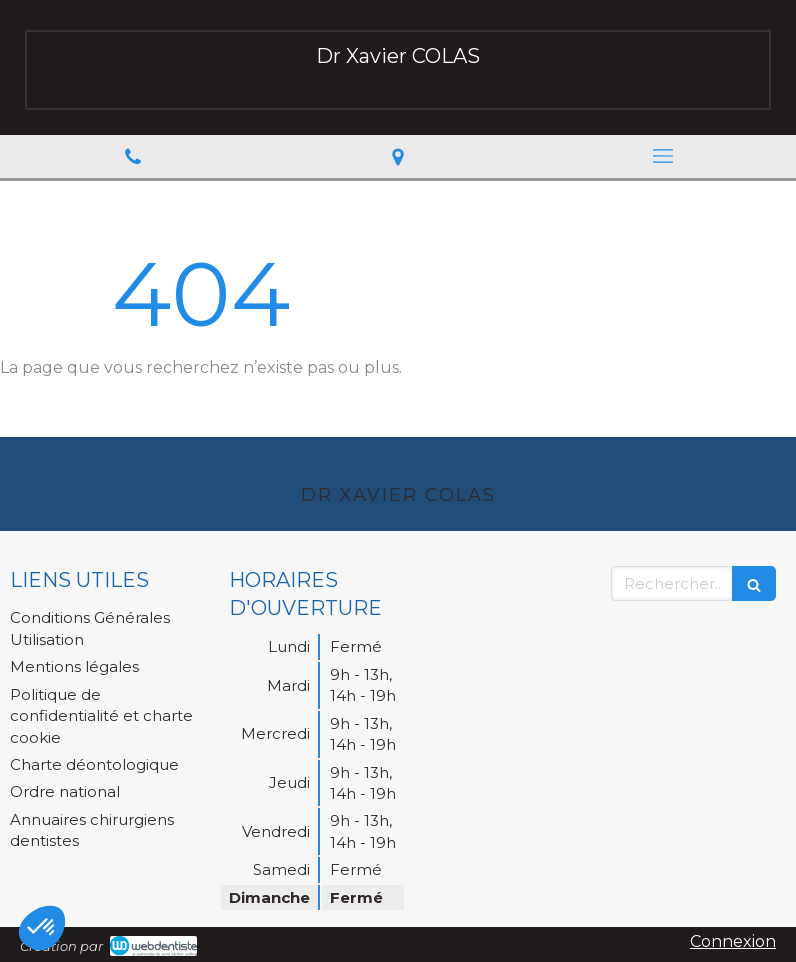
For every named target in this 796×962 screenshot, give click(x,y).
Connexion (733, 941)
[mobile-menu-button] (663, 156)
